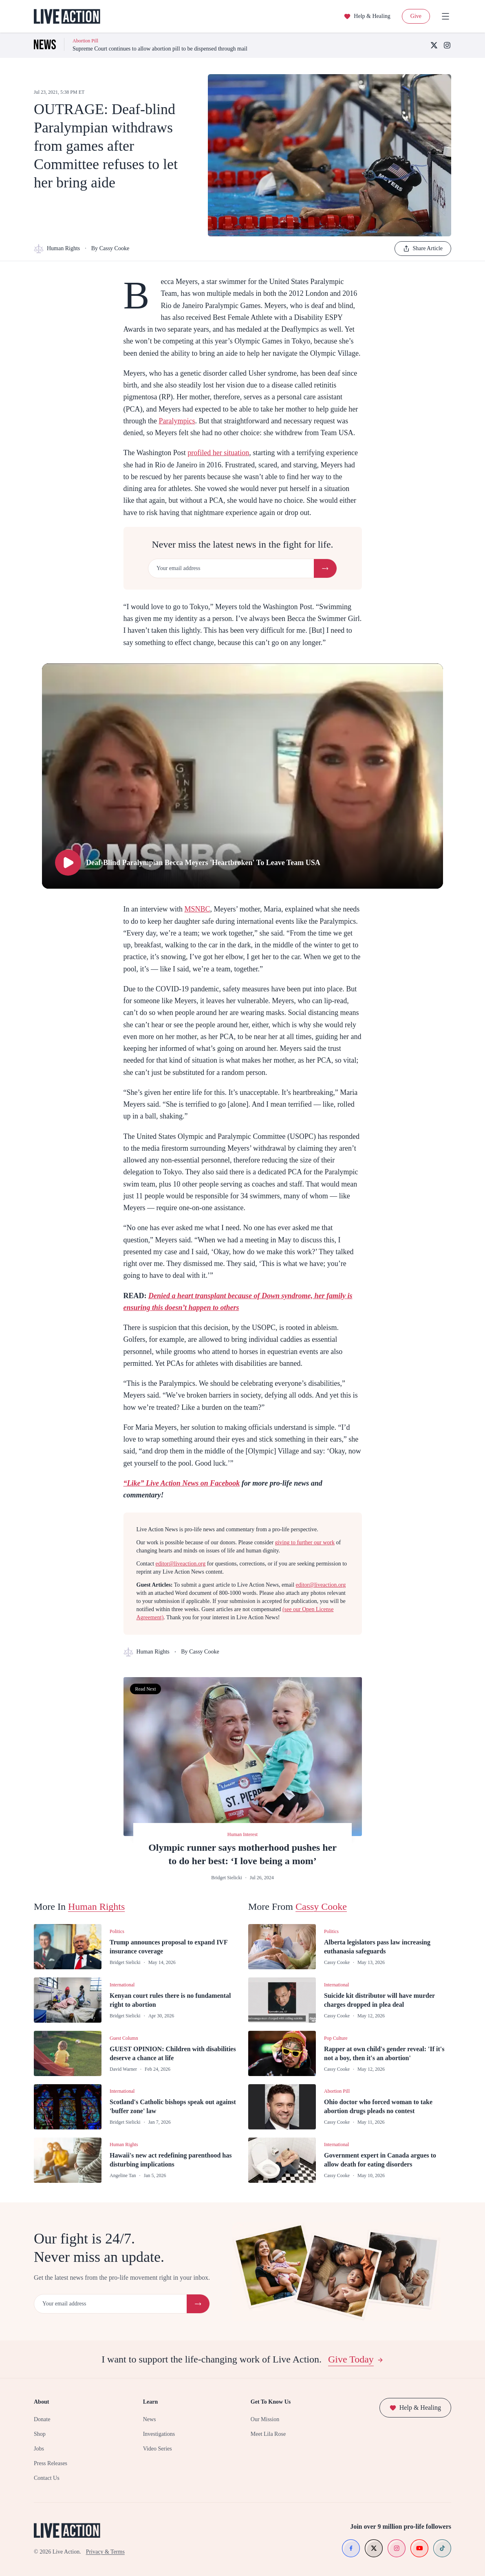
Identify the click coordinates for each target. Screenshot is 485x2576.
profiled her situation (218, 453)
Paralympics (177, 421)
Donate (42, 2419)
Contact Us (47, 2478)
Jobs (39, 2449)
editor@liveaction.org (181, 1564)
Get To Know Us (271, 2402)
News (149, 2419)
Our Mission (265, 2419)
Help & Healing (367, 16)
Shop (40, 2434)
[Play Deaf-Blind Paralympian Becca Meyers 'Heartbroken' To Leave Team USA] (242, 776)
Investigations (159, 2434)
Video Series (157, 2449)
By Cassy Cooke (110, 248)
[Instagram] (447, 45)
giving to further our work (305, 1542)
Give (415, 16)
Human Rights (57, 248)
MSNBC (197, 909)
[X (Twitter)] (434, 45)
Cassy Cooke (321, 1906)
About (41, 2402)
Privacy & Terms (105, 2552)
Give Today (356, 2359)
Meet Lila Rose (268, 2434)
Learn (150, 2402)
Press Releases (50, 2463)
